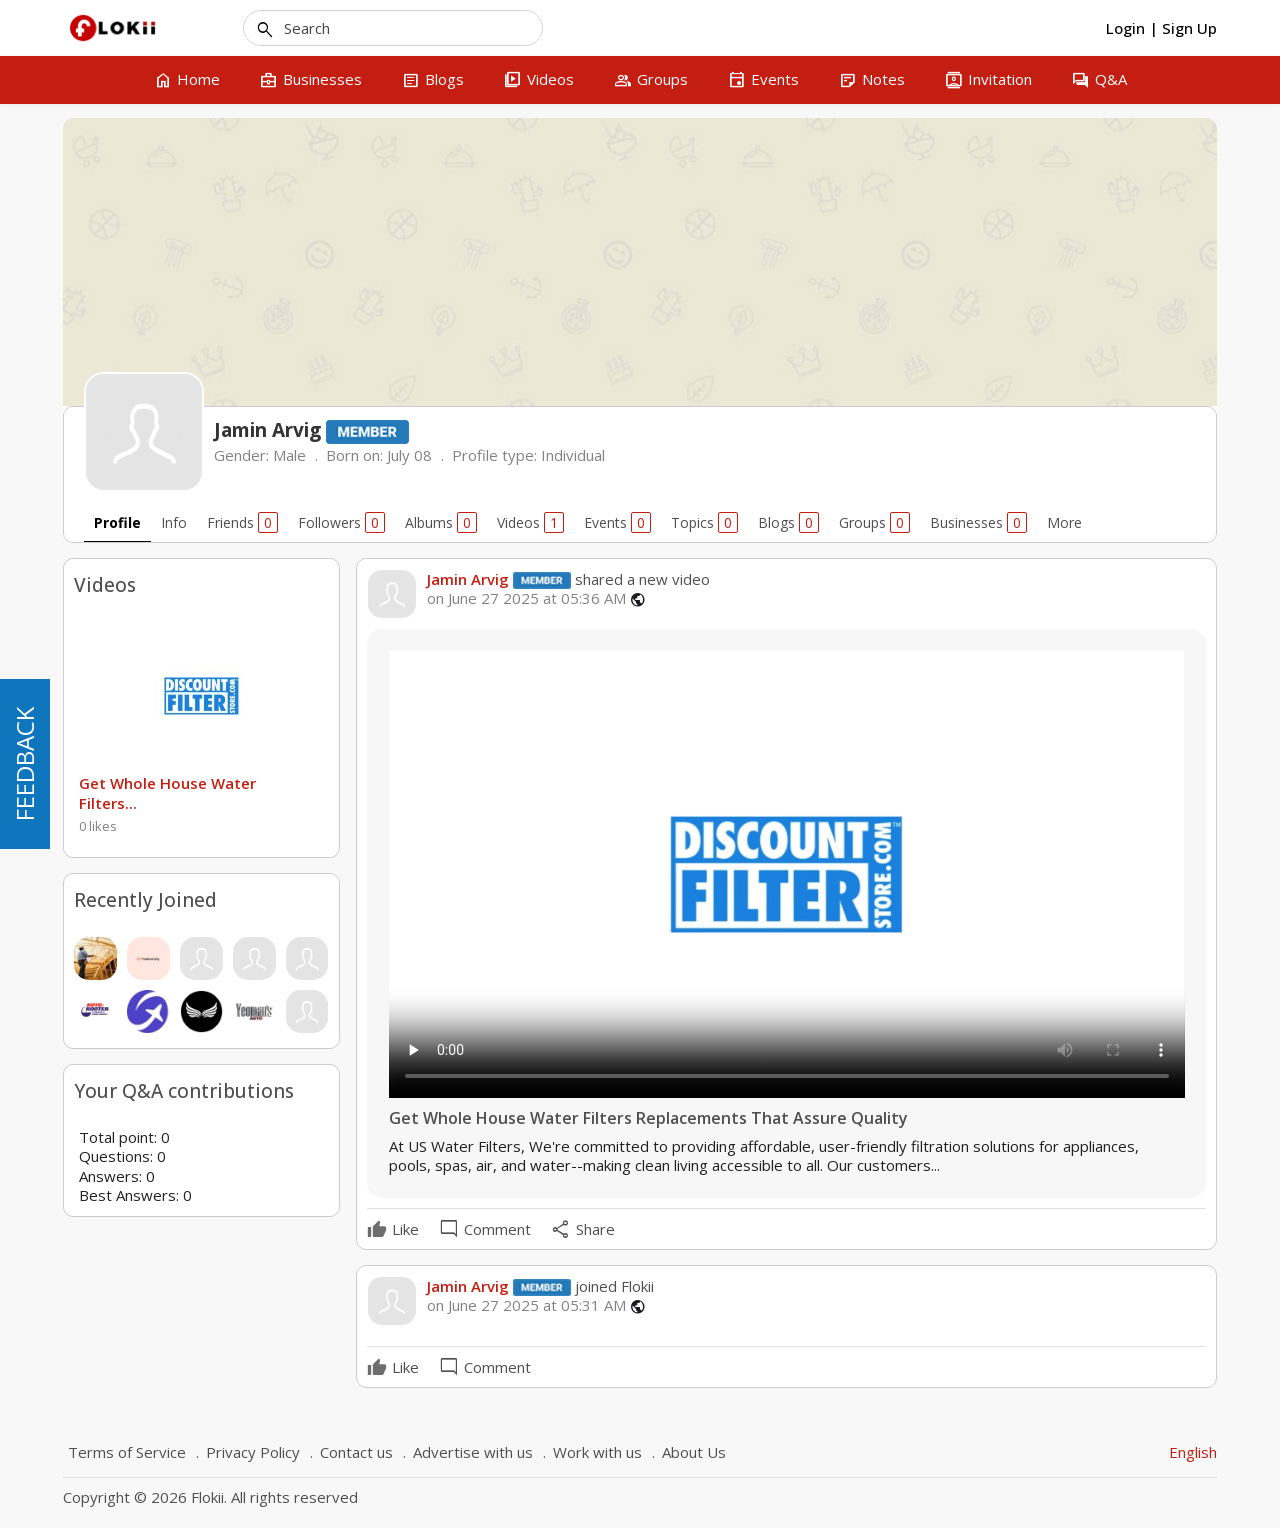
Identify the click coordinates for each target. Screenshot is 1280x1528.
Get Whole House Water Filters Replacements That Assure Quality (648, 1118)
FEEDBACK (24, 764)
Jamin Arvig (468, 579)
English (1193, 1452)
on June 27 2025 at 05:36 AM (526, 598)
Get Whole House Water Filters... (167, 793)
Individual (573, 455)
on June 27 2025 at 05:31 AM (526, 1305)
